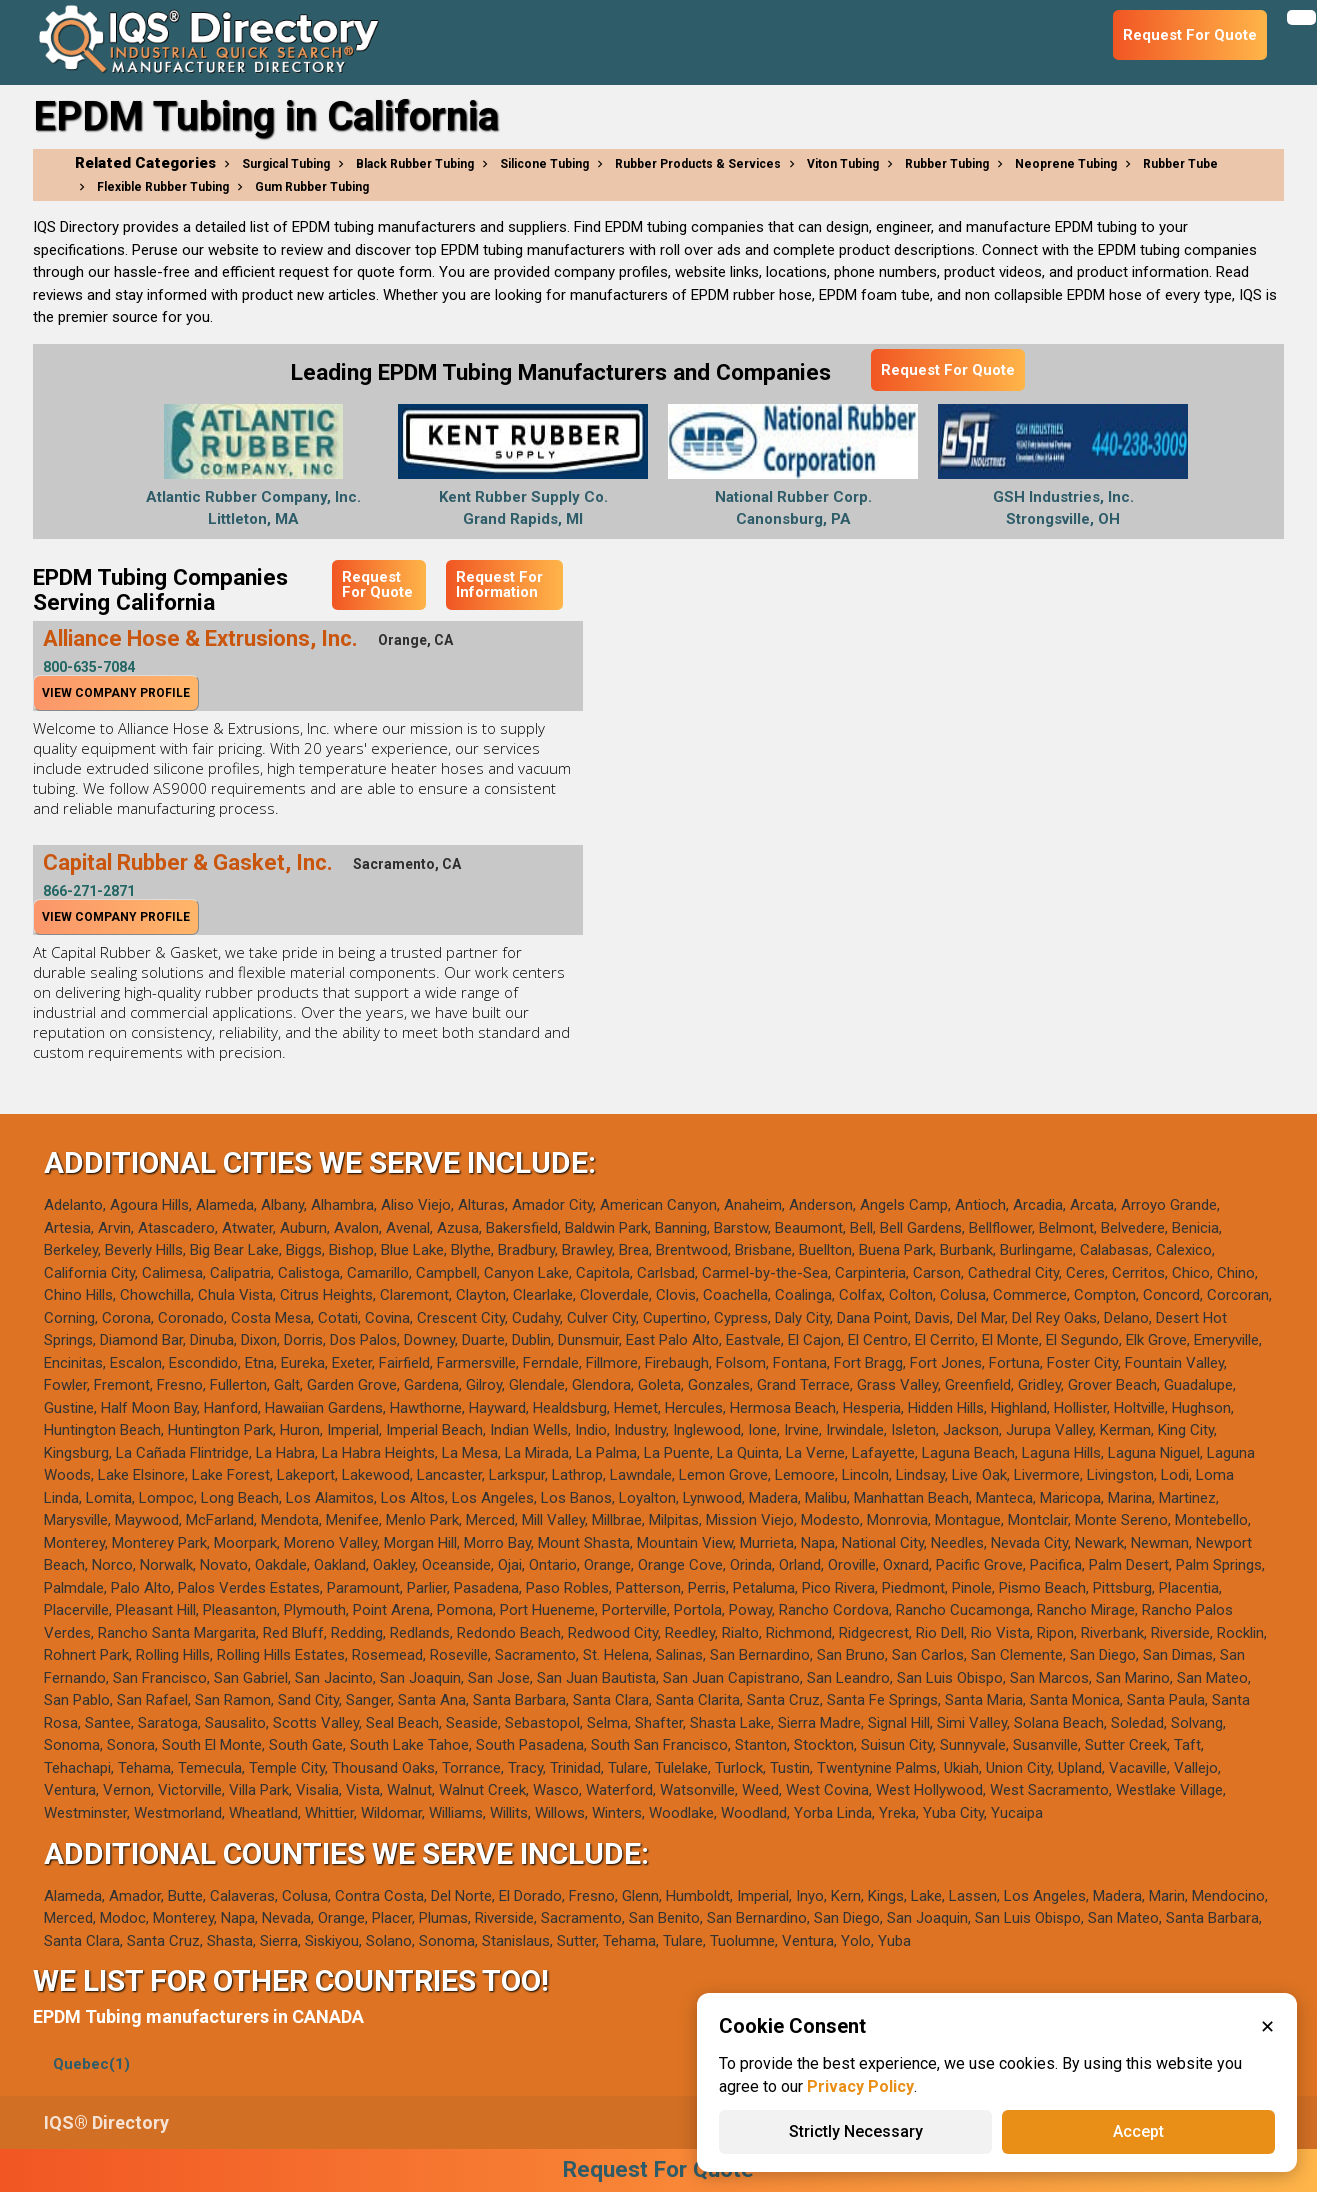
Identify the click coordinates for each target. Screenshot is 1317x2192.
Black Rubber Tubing (415, 164)
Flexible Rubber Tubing (163, 187)
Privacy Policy (860, 2086)
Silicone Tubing (544, 164)
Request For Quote (948, 370)
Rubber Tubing (947, 164)
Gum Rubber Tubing (312, 187)
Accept (1138, 2131)
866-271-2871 (89, 891)
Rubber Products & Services (698, 164)
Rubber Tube (1180, 164)
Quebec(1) (91, 2064)
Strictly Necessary (856, 2131)
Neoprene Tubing (1066, 164)
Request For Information (499, 584)
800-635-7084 (89, 667)
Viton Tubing (843, 164)
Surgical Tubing (286, 164)
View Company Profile (116, 693)
